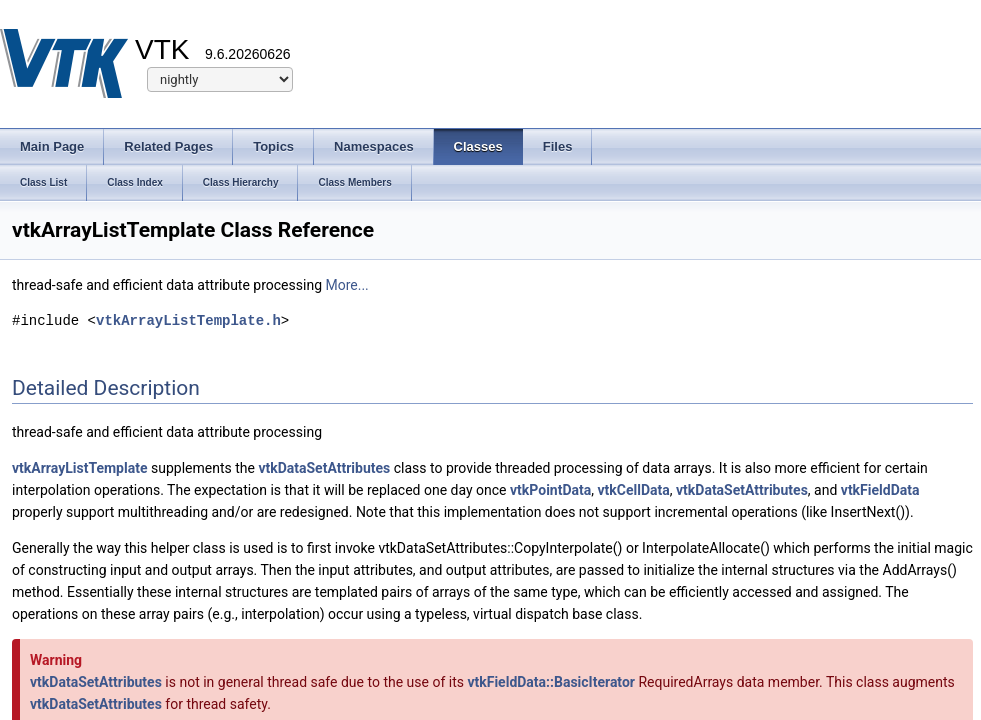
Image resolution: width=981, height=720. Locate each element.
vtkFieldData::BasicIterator (551, 682)
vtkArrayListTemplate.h (188, 320)
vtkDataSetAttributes (324, 468)
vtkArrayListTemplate (80, 468)
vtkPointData (550, 490)
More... (346, 285)
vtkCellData (633, 490)
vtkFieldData (880, 490)
